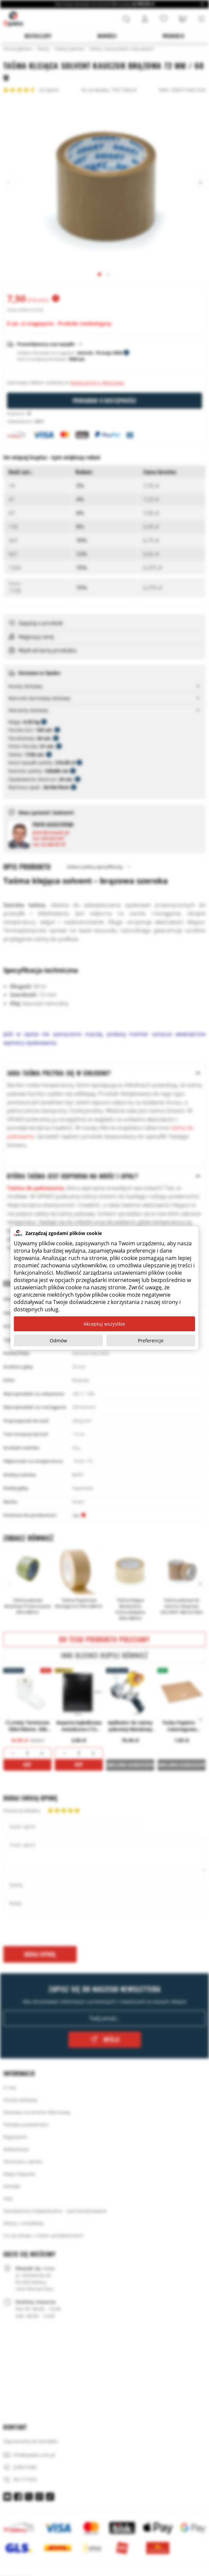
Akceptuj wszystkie (104, 1324)
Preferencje (151, 1340)
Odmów (58, 1340)
